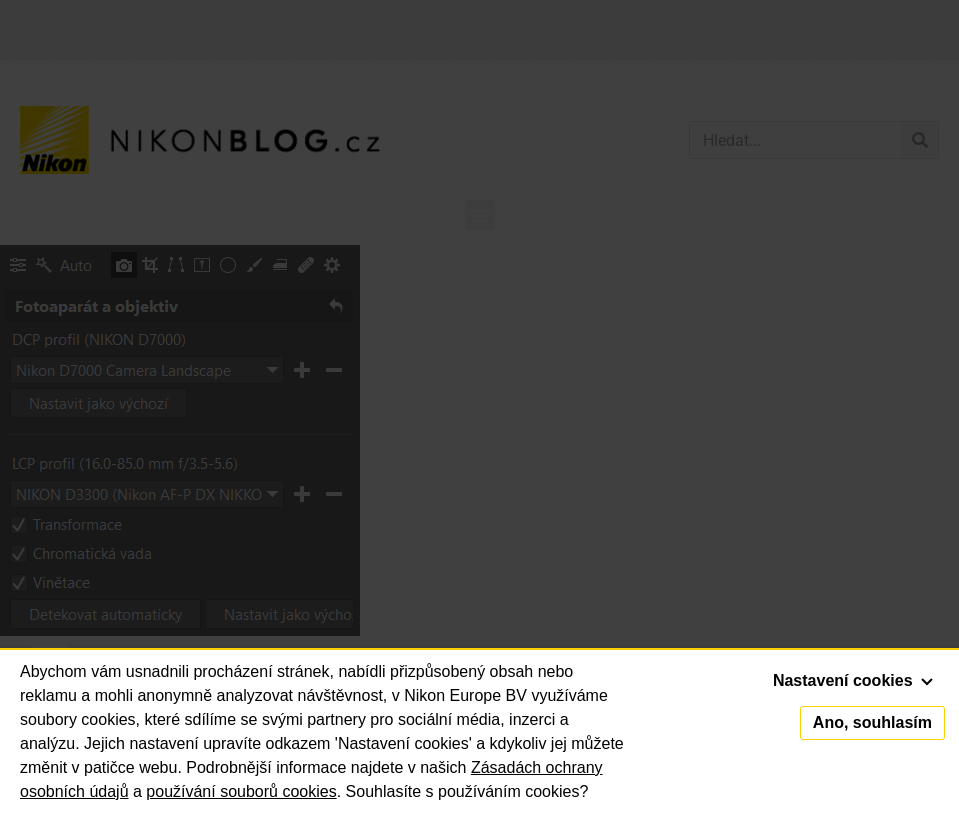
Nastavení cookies (853, 680)
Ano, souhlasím (872, 722)
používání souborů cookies (241, 791)
